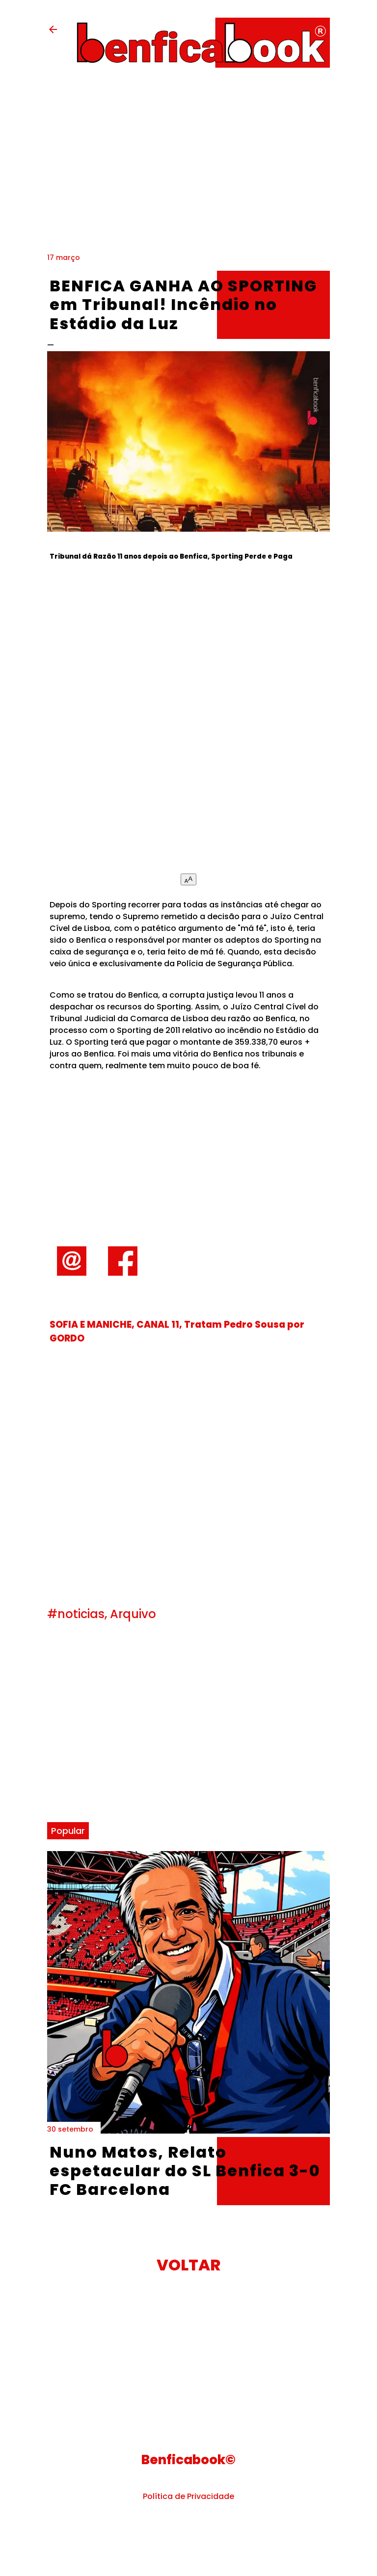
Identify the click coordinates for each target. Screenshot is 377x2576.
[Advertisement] (188, 725)
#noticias (76, 1614)
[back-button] (53, 32)
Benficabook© (188, 2460)
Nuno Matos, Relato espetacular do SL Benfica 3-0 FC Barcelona (185, 2171)
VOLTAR (188, 2265)
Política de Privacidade (188, 2496)
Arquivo (133, 1614)
